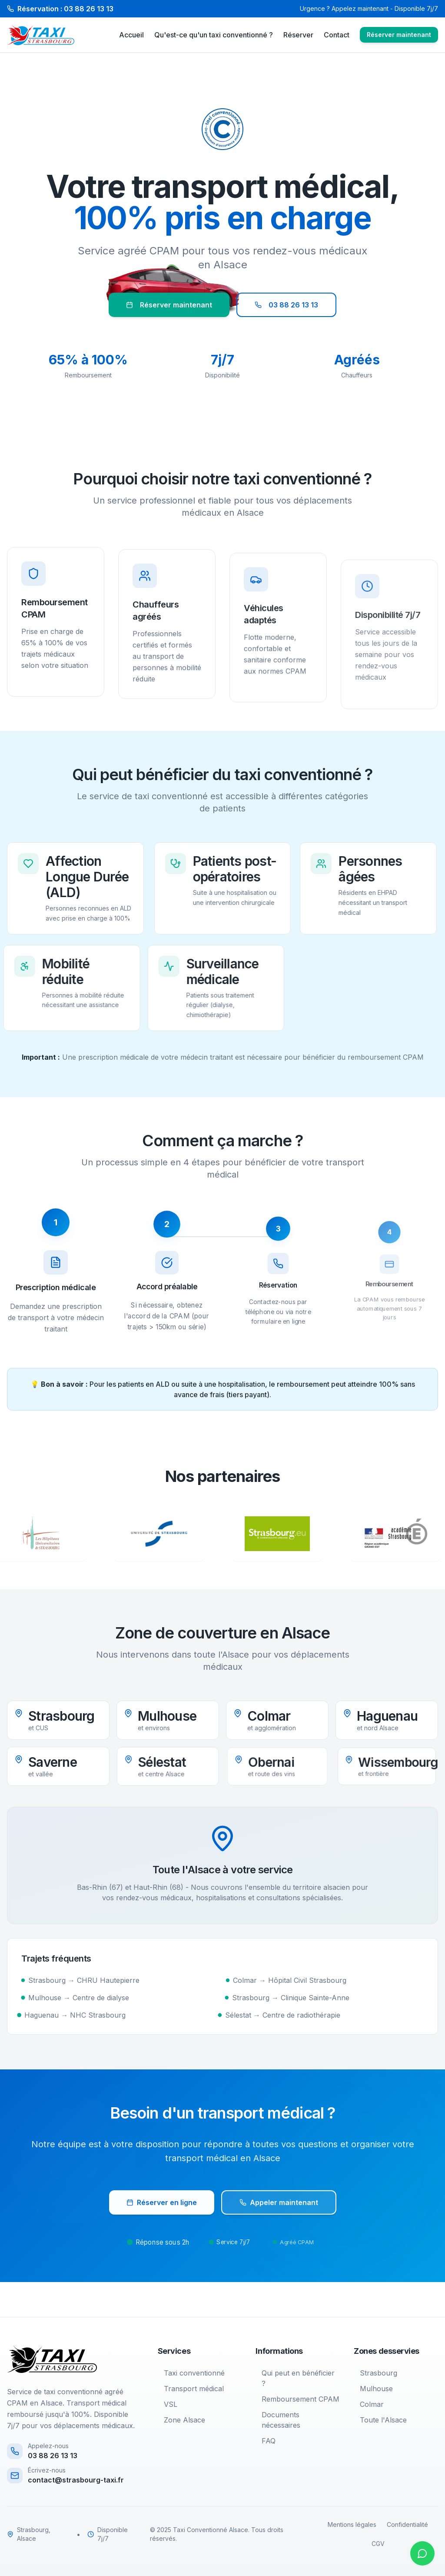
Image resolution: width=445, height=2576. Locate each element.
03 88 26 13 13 (286, 304)
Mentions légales (352, 2524)
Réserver (298, 34)
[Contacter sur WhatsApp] (422, 2553)
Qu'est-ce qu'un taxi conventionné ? (213, 34)
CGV (378, 2543)
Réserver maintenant (399, 34)
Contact (336, 34)
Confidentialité (407, 2524)
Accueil (131, 34)
